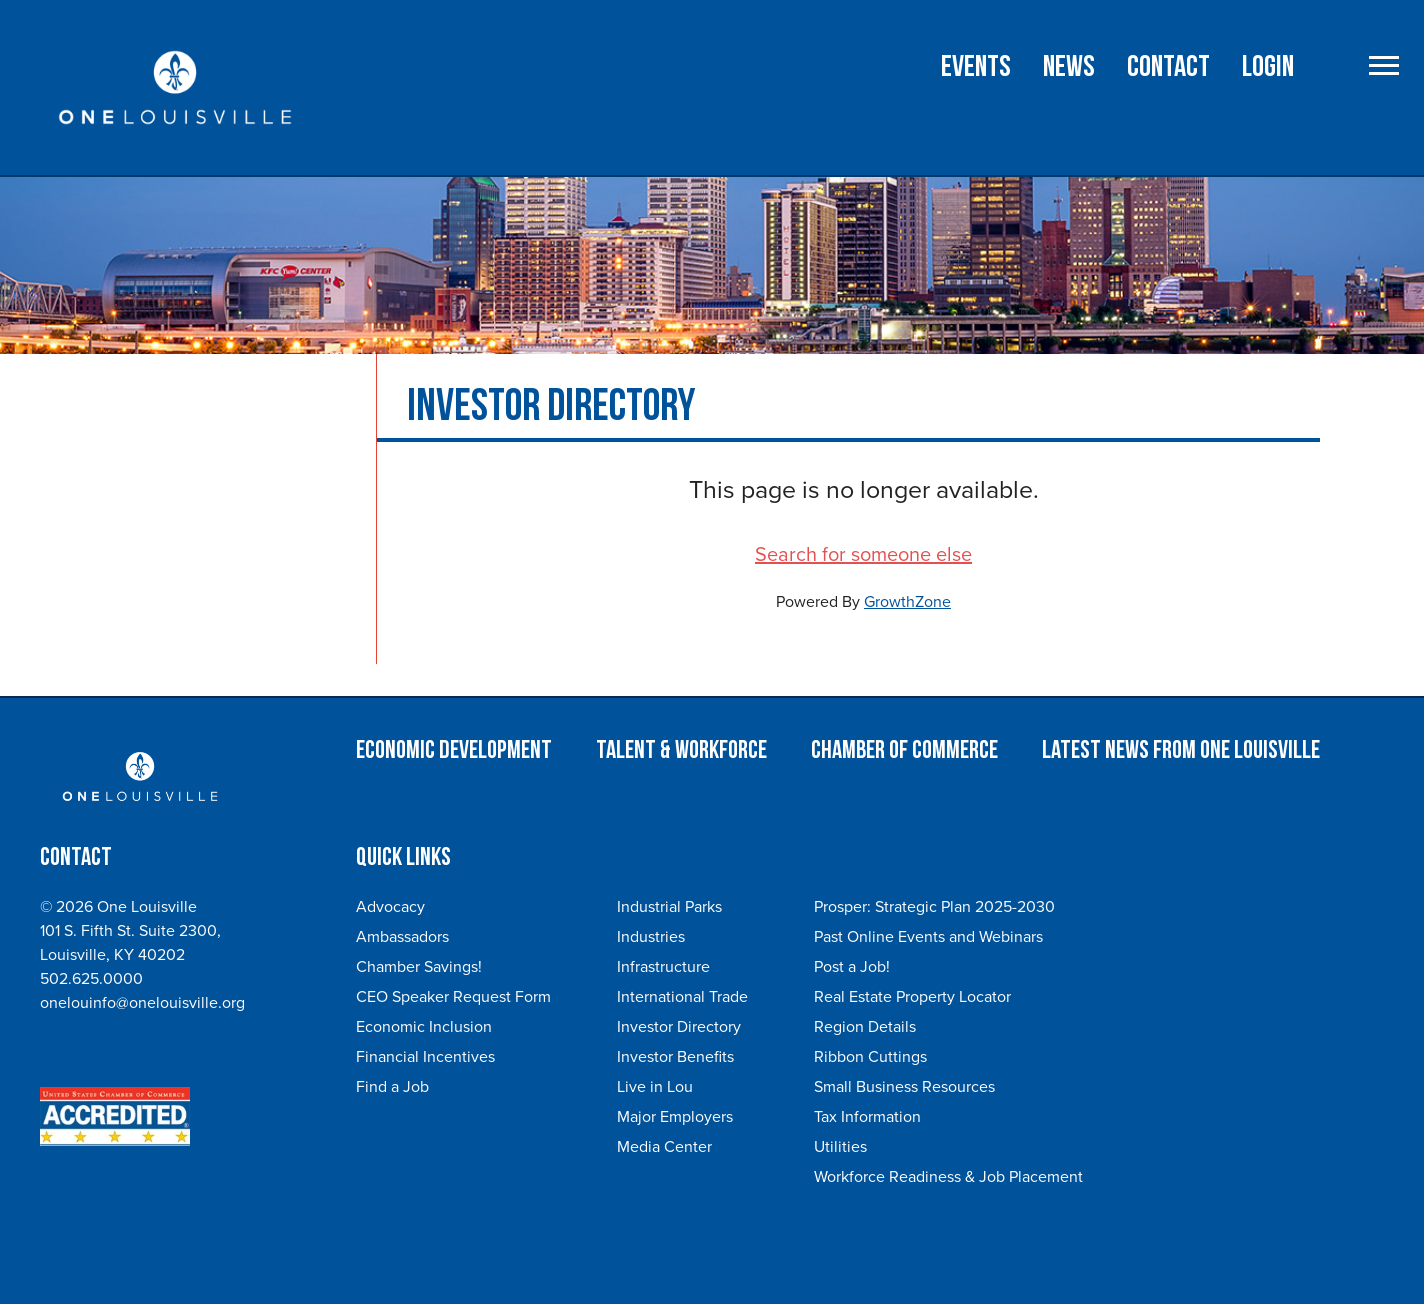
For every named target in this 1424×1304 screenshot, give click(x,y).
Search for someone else (863, 555)
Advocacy (390, 907)
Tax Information (867, 1117)
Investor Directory (679, 1027)
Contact (1168, 67)
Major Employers (675, 1117)
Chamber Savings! (419, 967)
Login (1268, 67)
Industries (651, 937)
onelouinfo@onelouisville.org (142, 1003)
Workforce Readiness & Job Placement (948, 1177)
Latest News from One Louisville (1181, 750)
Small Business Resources (904, 1087)
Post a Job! (852, 967)
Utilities (840, 1147)
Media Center (664, 1147)
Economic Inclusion (424, 1027)
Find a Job (392, 1087)
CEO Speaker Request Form (453, 997)
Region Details (865, 1027)
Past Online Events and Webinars (928, 937)
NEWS (1069, 67)
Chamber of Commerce (904, 750)
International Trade (682, 997)
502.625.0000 (91, 979)
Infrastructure (663, 967)
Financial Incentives (425, 1057)
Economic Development (454, 750)
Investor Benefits (675, 1057)
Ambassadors (402, 937)
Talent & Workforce (681, 750)
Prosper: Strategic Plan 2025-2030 (934, 907)
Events (976, 67)
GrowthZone (907, 602)
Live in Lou (655, 1087)
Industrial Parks (669, 907)
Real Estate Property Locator (912, 997)
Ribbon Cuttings (870, 1057)
